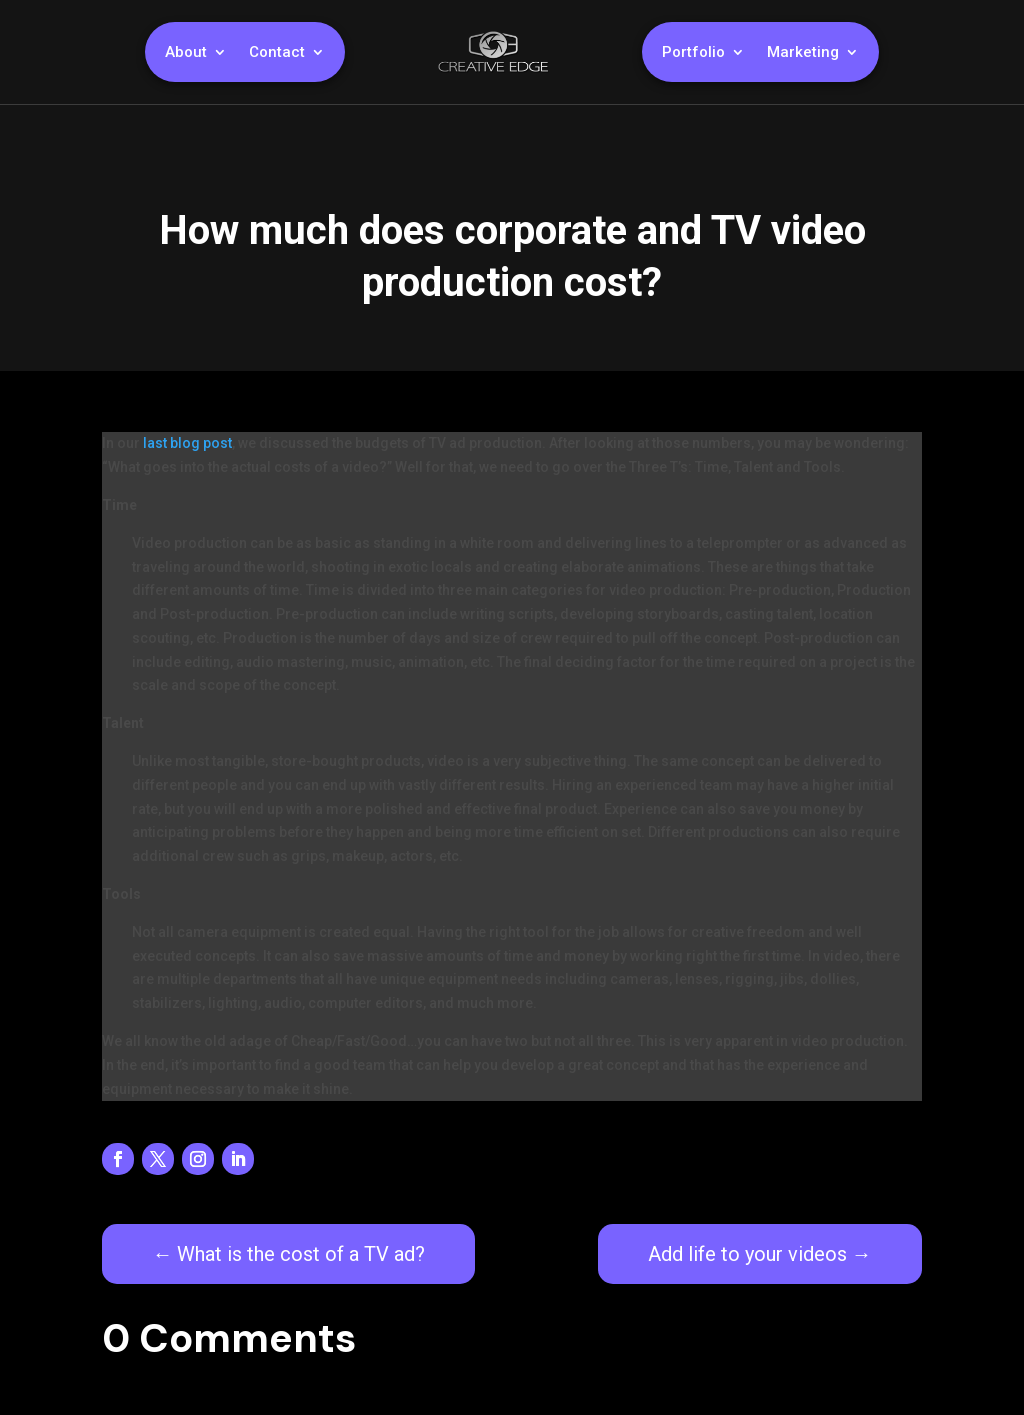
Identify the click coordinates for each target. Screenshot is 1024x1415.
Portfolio (693, 53)
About (186, 53)
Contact (277, 53)
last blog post (187, 443)
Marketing (803, 53)
